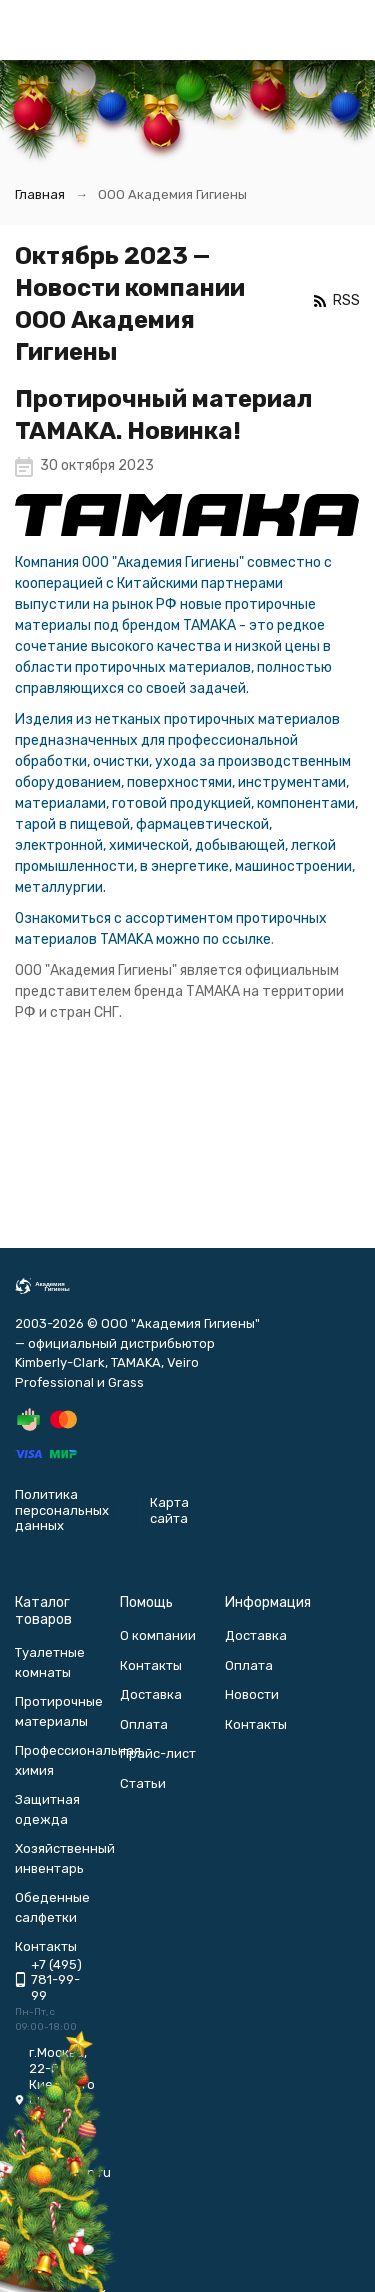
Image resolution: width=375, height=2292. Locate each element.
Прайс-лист (158, 1753)
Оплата (144, 1724)
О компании (158, 1635)
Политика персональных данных (62, 1510)
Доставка (151, 1694)
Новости (252, 1694)
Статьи (143, 1783)
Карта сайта (169, 1510)
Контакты (151, 1665)
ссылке (246, 939)
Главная (40, 194)
